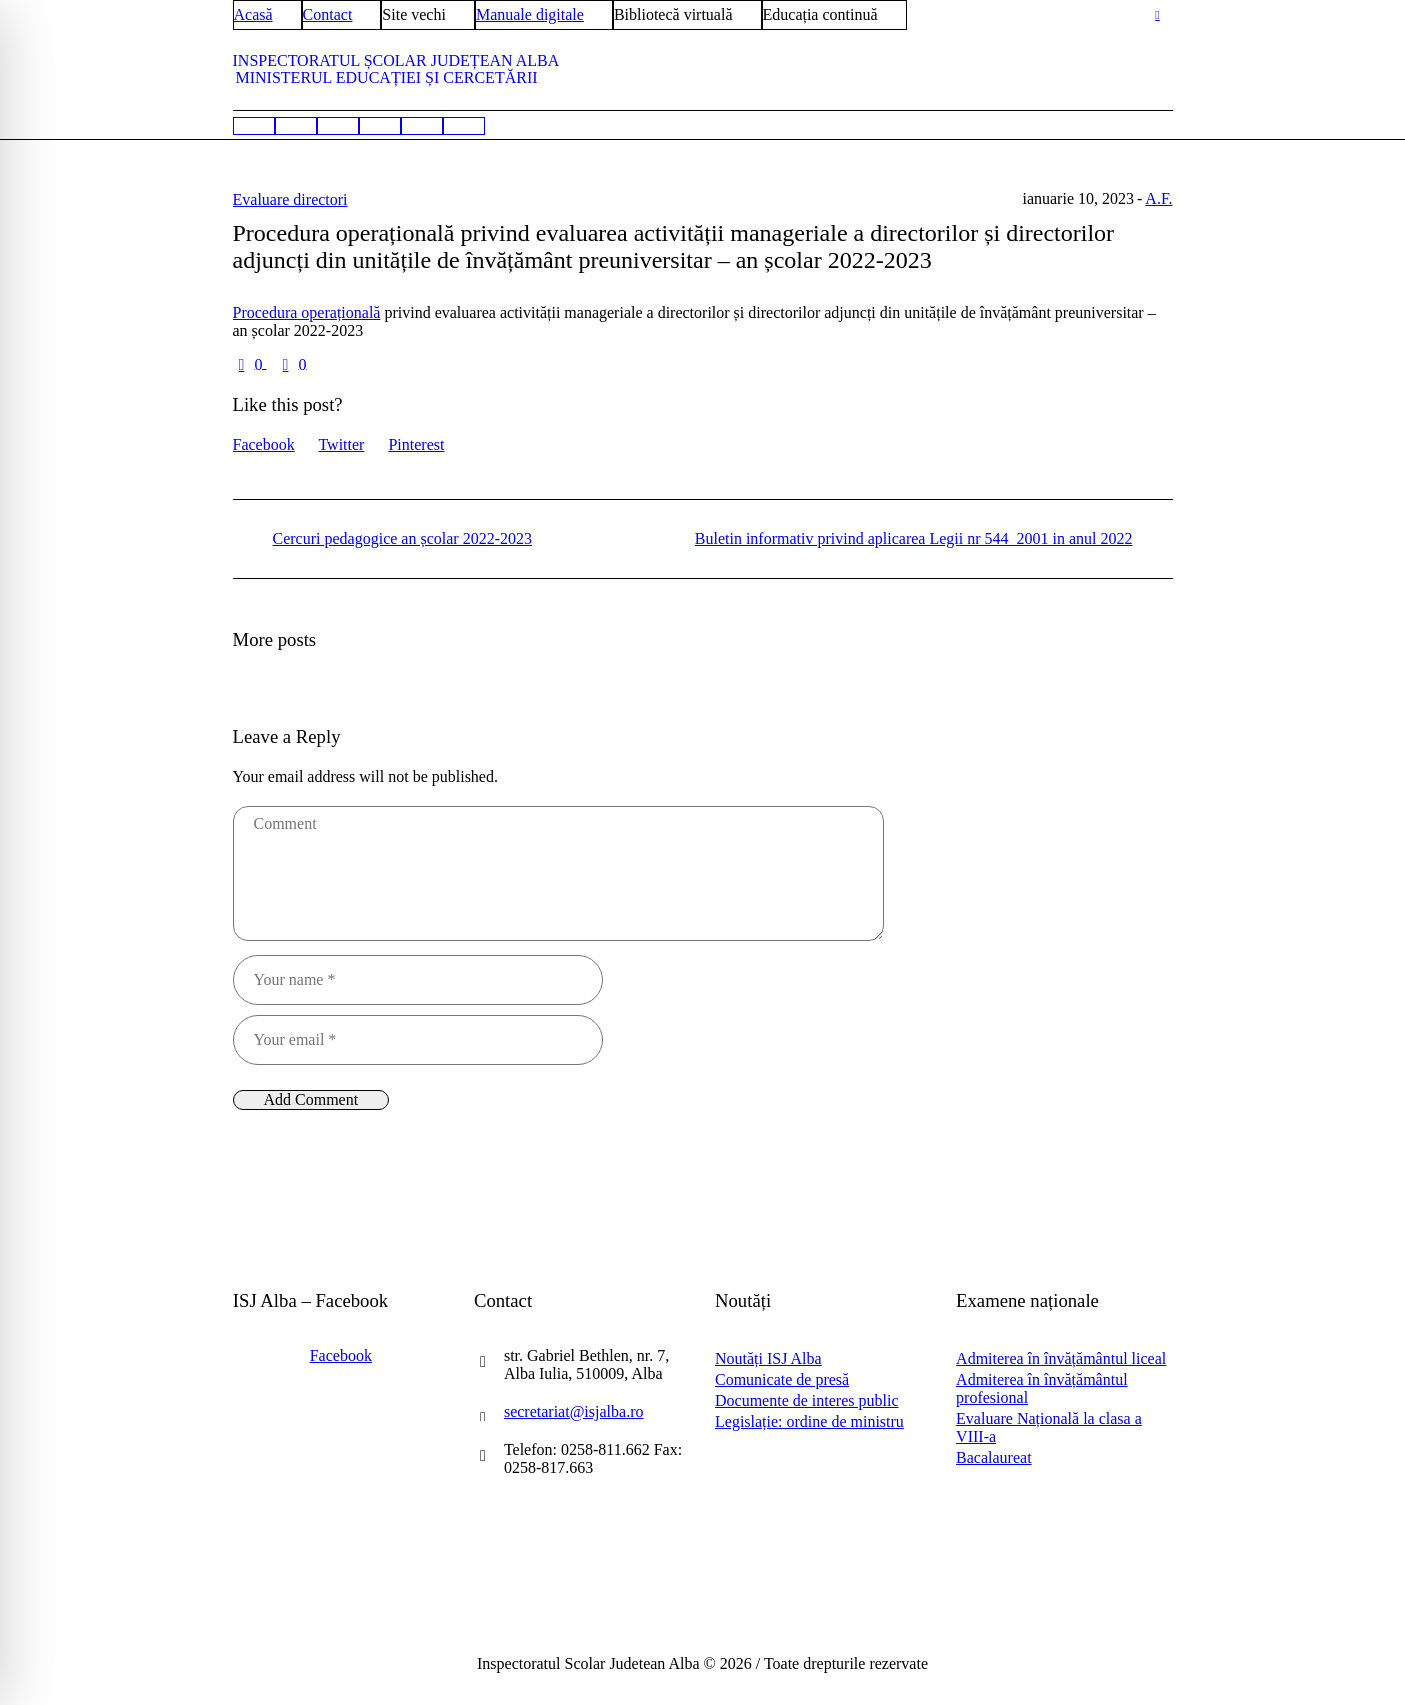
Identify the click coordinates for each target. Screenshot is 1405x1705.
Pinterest (416, 444)
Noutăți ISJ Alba (768, 1358)
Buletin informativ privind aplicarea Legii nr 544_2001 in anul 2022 (914, 538)
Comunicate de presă (782, 1379)
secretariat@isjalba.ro (574, 1411)
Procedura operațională (307, 312)
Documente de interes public (807, 1400)
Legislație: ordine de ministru (809, 1421)
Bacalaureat (994, 1457)
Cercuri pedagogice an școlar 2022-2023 (402, 538)
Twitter (341, 444)
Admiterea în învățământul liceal (1061, 1358)
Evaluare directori (290, 199)
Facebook (264, 444)
